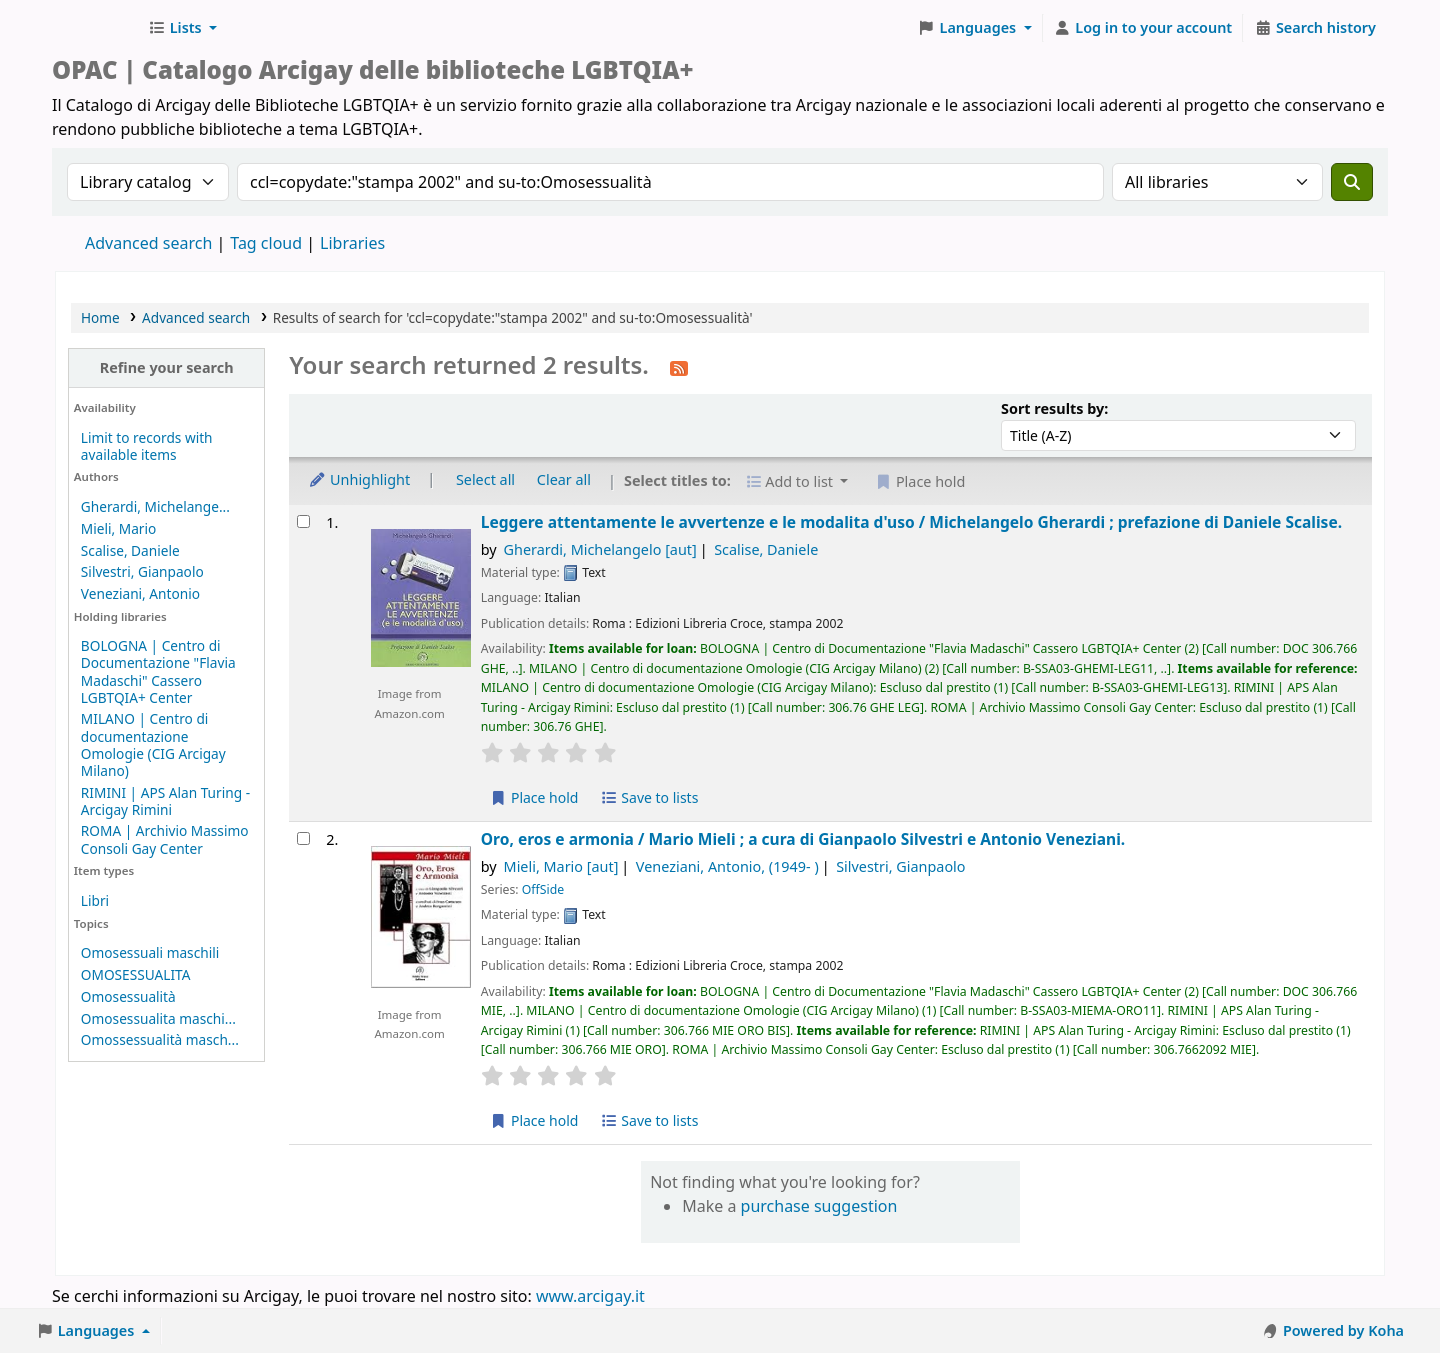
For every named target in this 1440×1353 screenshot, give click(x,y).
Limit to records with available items (147, 446)
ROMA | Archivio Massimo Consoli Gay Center (165, 839)
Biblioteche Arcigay (96, 28)
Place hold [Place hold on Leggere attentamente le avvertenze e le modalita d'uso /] (534, 797)
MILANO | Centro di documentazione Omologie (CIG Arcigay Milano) (153, 744)
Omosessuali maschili (150, 952)
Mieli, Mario (118, 528)
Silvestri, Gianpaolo (142, 571)
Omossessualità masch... (160, 1039)
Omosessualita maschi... (158, 1018)
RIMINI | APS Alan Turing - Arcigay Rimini (165, 801)
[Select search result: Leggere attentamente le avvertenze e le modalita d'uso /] (303, 521)
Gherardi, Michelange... (155, 506)
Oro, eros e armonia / (803, 839)
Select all (485, 479)
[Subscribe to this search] (679, 367)
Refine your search (167, 367)
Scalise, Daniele (130, 550)
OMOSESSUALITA (136, 974)
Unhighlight (359, 479)
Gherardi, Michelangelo (600, 549)
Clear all (564, 479)
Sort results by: (1054, 408)
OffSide (543, 889)
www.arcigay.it (590, 1296)
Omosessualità (128, 996)
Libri (95, 900)
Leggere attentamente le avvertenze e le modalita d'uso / (911, 522)
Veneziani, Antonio (140, 593)
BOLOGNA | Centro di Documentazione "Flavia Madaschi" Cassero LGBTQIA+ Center (158, 671)
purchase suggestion (819, 1206)
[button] (182, 28)
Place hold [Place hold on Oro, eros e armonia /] (534, 1120)
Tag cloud (266, 243)
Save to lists (649, 797)
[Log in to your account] (1143, 28)
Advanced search (148, 243)
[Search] (1352, 182)
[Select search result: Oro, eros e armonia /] (303, 838)
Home (100, 317)
